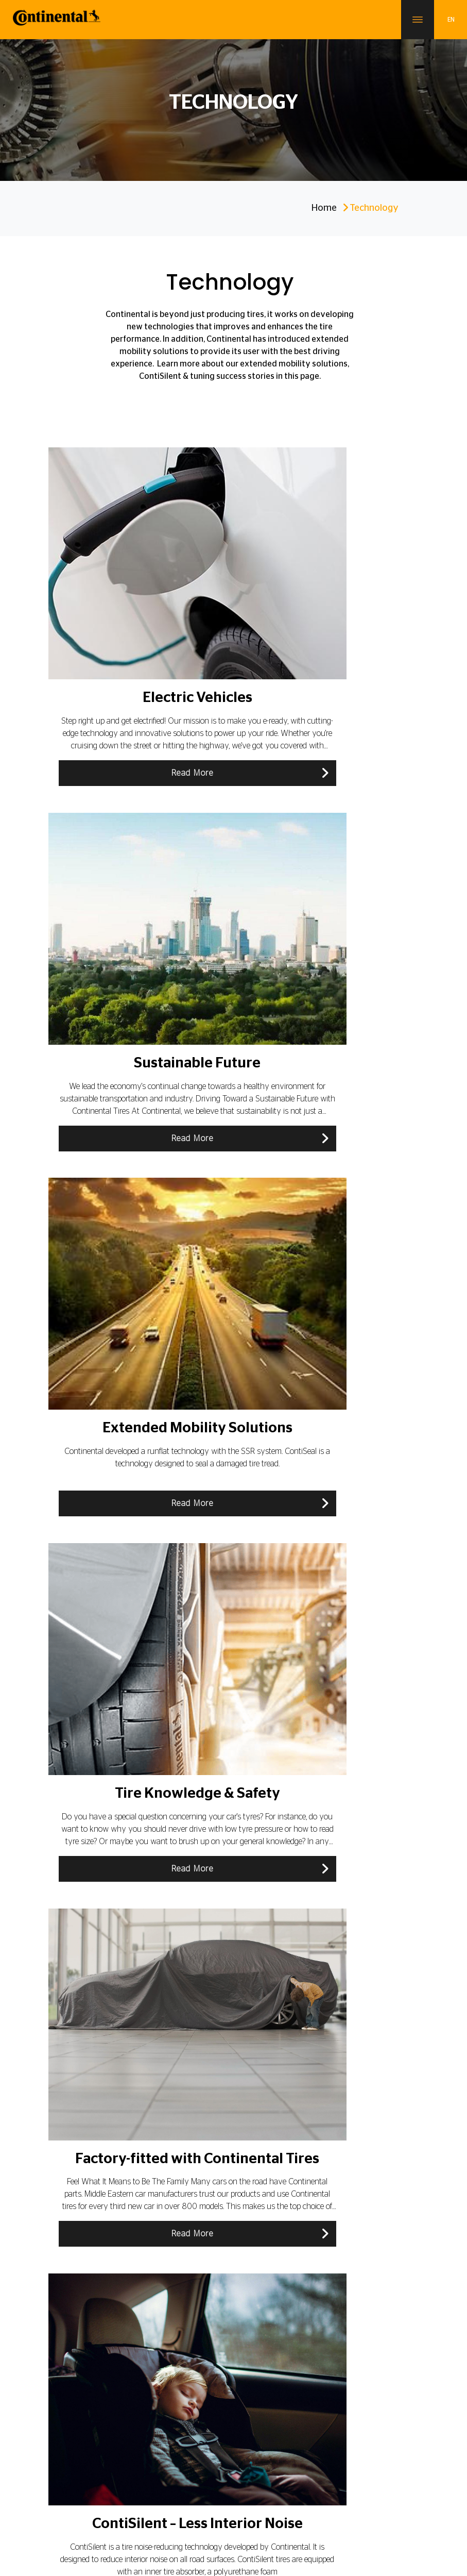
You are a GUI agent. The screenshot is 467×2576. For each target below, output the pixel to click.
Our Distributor (78, 2422)
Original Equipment (268, 2422)
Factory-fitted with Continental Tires (229, 1950)
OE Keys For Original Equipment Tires (346, 1795)
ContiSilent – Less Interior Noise (225, 1744)
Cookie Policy (333, 2476)
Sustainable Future (228, 1847)
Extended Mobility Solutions (228, 1692)
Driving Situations (342, 1899)
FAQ (245, 2278)
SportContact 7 (261, 2345)
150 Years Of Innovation (275, 2220)
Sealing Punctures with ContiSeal (110, 1744)
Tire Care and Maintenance (218, 1795)
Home (324, 208)
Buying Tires (100, 1796)
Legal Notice (206, 2476)
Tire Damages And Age (227, 1898)
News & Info (256, 2240)
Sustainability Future (269, 2383)
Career (88, 2476)
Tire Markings (102, 2002)
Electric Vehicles (107, 1847)
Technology (99, 1692)
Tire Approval (102, 2053)
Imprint (165, 2476)
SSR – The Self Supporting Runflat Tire (344, 1692)
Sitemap (216, 2503)
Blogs (64, 2402)
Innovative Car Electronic (221, 2002)
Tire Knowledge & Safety (341, 1847)
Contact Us (126, 2476)
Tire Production (279, 2053)
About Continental (83, 2383)
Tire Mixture (331, 2002)
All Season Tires (106, 1950)
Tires (63, 2345)
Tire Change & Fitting (348, 1744)
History (250, 2201)
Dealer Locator (260, 2259)
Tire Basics (97, 1899)
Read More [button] (131, 773)
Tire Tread (327, 1950)
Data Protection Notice (269, 2476)
